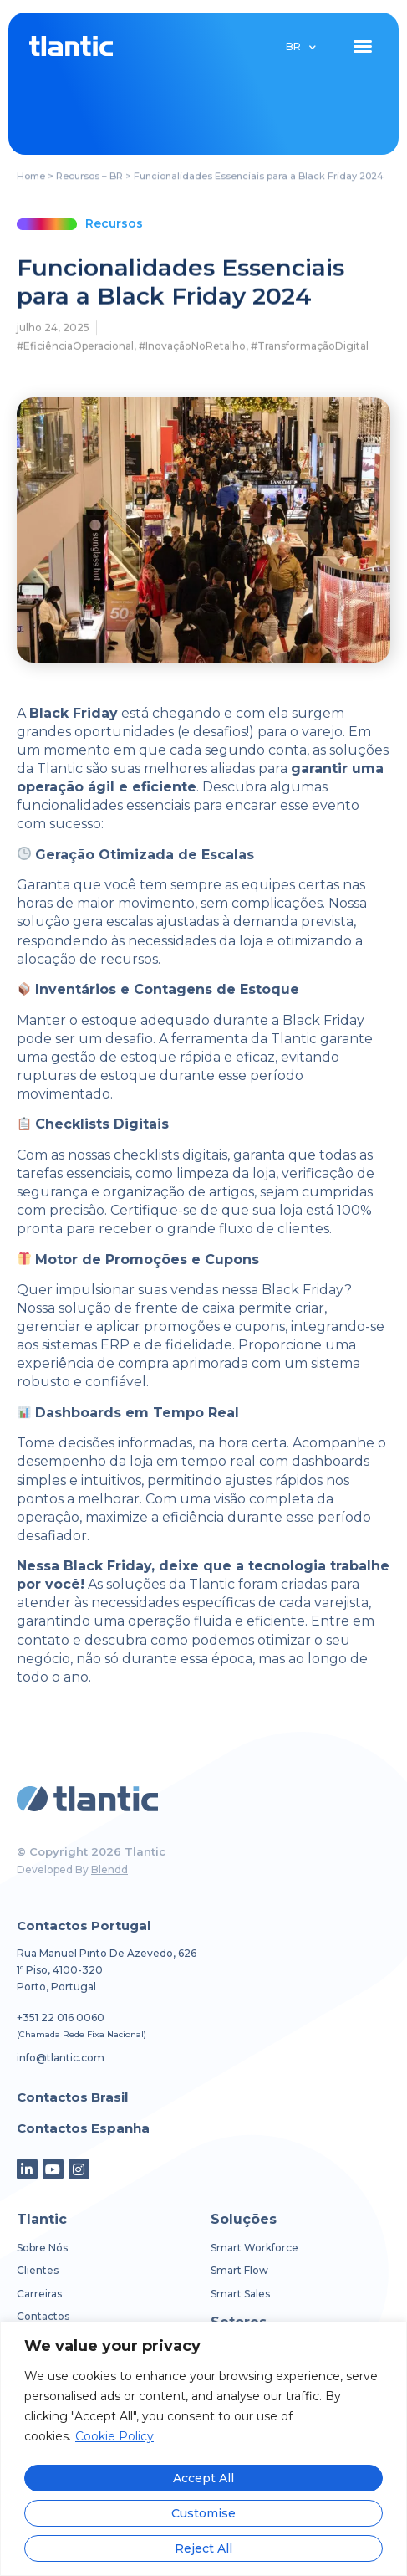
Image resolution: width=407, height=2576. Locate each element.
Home (31, 176)
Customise (203, 2513)
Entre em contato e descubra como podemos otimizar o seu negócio (195, 1639)
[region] (203, 2449)
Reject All (203, 2548)
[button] (363, 46)
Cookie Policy (114, 2437)
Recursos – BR (89, 176)
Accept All (203, 2478)
